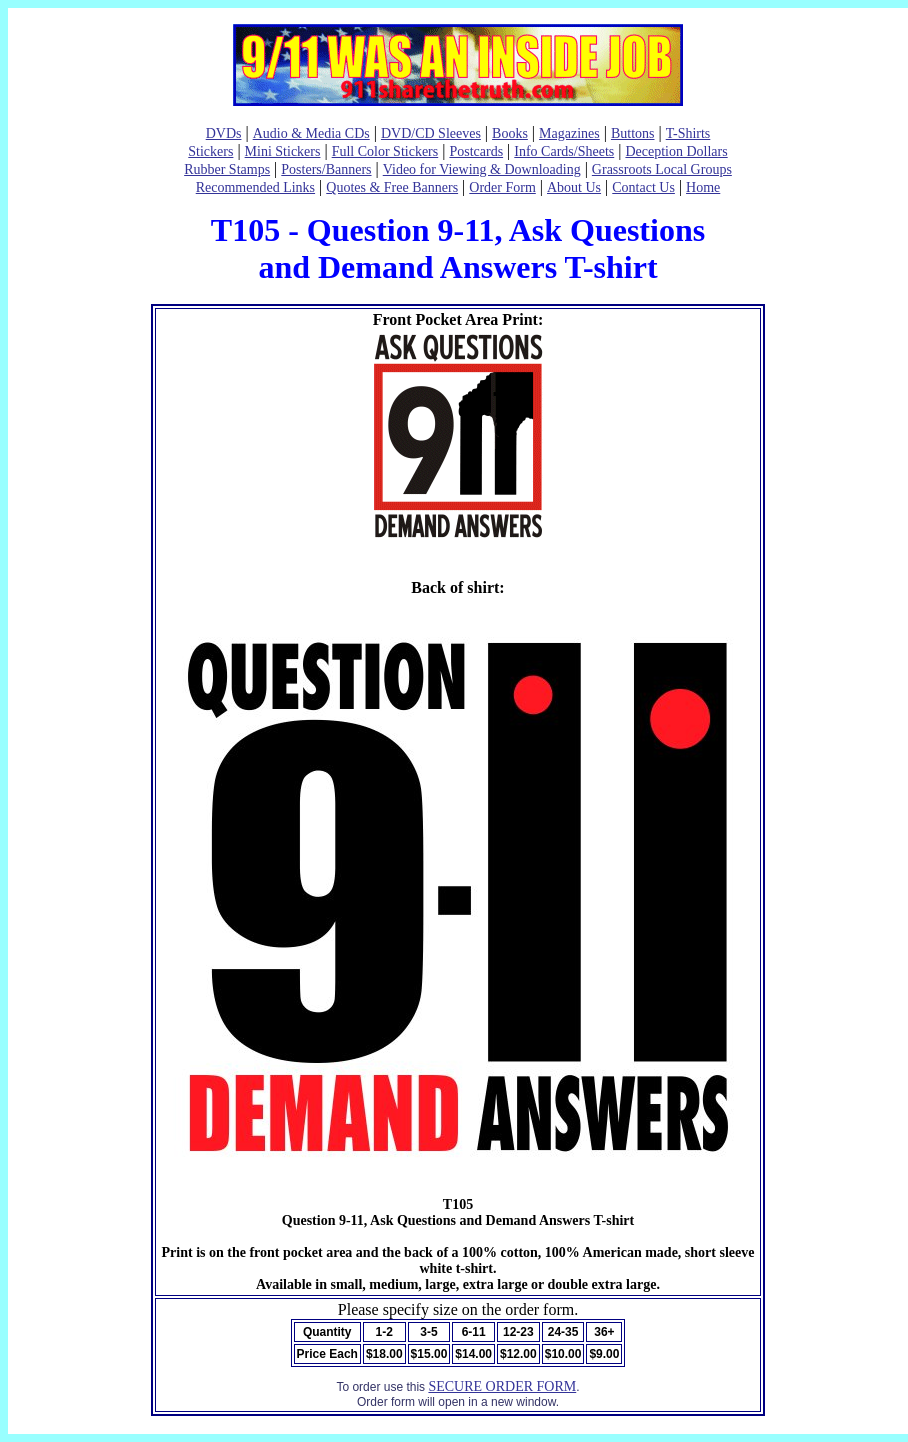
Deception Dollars (676, 151)
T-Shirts (688, 133)
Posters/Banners (326, 169)
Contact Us (643, 187)
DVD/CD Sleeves (431, 133)
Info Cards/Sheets (564, 151)
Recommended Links (255, 187)
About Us (574, 187)
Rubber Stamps (227, 169)
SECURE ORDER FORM (502, 1386)
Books (510, 133)
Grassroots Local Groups (662, 169)
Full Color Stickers (385, 151)
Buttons (633, 133)
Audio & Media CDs (311, 133)
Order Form (502, 187)
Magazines (569, 133)
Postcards (476, 151)
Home (703, 187)
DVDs (224, 133)
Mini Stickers (283, 151)
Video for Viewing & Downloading (482, 169)
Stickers (210, 151)
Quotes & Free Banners (392, 187)
